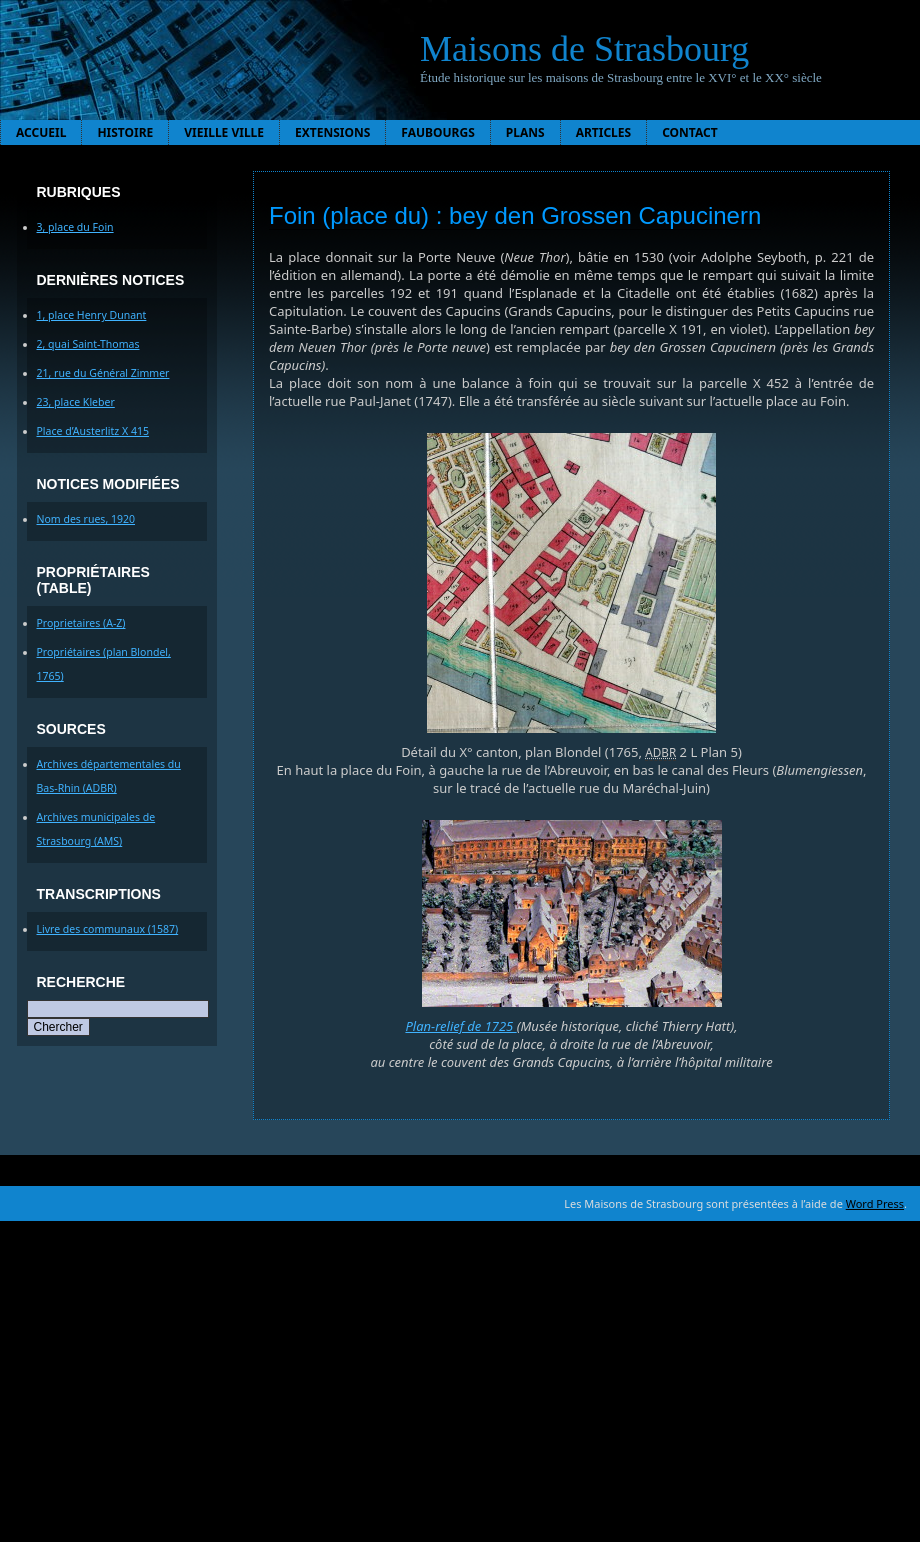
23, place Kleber (76, 402)
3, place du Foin (75, 227)
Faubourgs (437, 132)
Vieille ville (224, 132)
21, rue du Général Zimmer (103, 373)
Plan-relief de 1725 (460, 1026)
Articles (604, 132)
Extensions (332, 132)
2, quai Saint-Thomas (88, 344)
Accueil (41, 132)
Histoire (125, 132)
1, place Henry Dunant (92, 315)
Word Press (875, 1203)
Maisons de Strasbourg (584, 49)
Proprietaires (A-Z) (81, 623)
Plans (525, 132)
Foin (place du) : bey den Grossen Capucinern (515, 215)
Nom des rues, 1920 (86, 519)
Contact (690, 132)
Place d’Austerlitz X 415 (93, 431)
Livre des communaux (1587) (108, 929)
